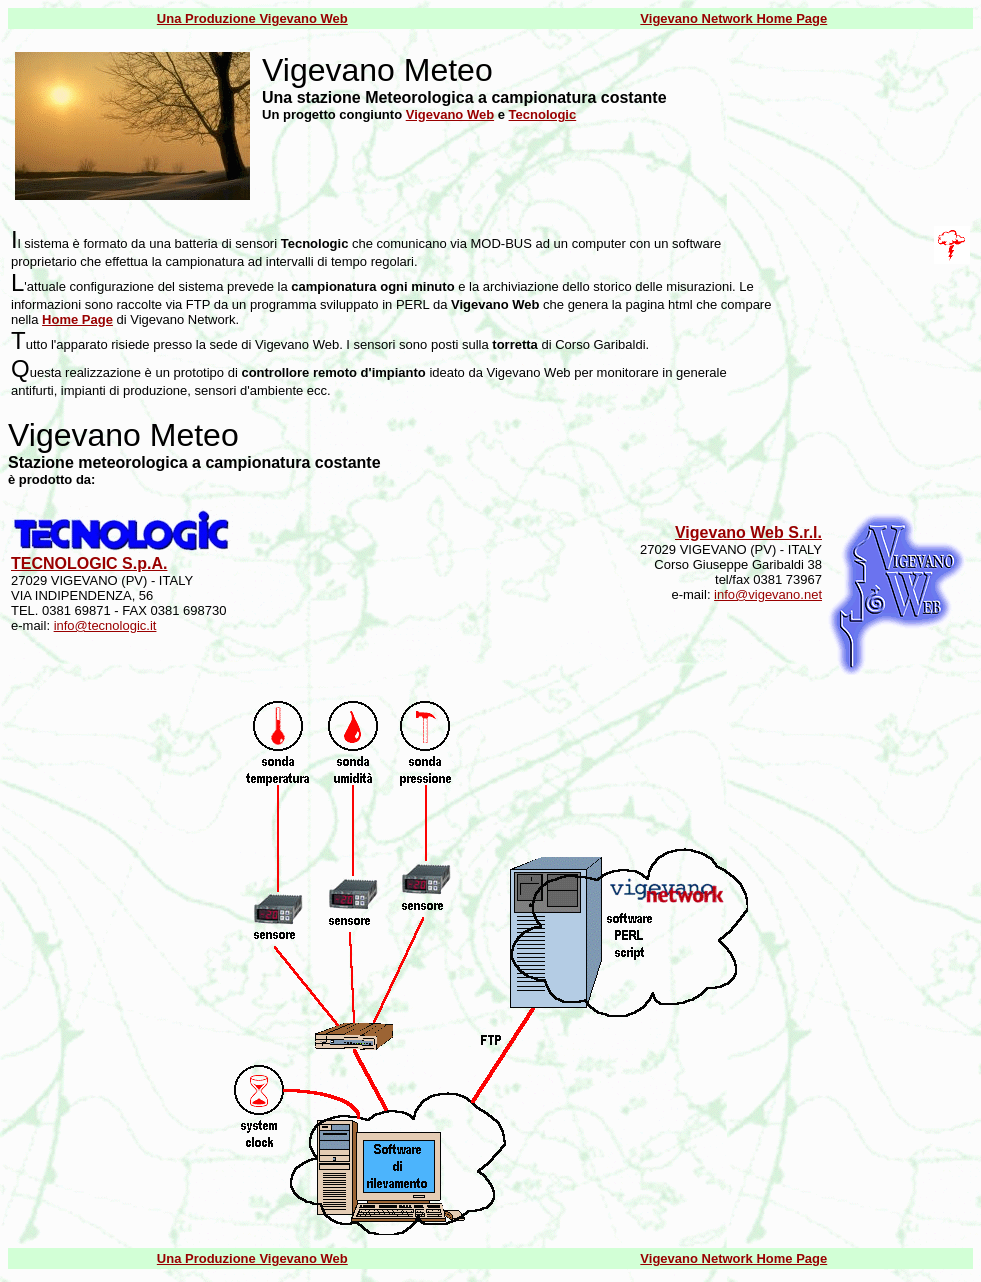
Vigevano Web (450, 114)
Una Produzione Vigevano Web (252, 18)
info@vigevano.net (768, 594)
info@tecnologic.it (105, 625)
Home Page (77, 319)
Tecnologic (543, 114)
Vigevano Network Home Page (733, 18)
